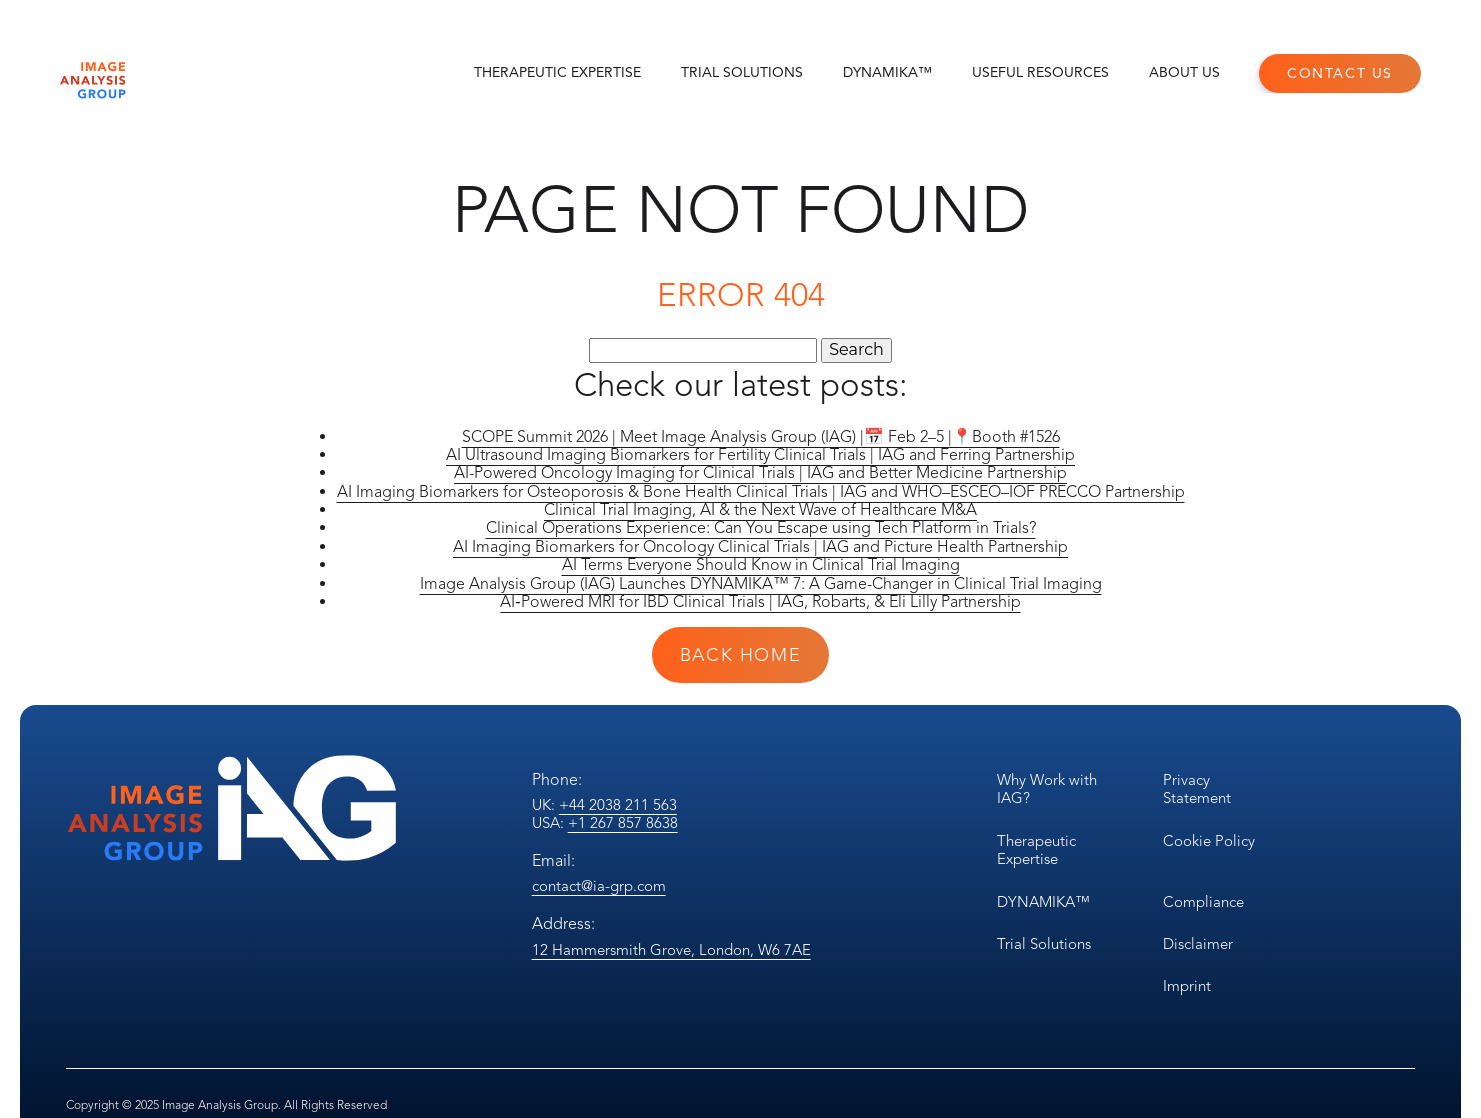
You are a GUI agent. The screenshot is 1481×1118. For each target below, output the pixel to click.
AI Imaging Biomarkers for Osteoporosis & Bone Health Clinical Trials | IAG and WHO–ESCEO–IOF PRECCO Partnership (761, 492)
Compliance (1203, 902)
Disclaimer (1198, 944)
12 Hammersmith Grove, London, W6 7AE (671, 950)
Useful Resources (1040, 72)
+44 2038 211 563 (618, 805)
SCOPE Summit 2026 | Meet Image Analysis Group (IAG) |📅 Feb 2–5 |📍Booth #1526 (761, 437)
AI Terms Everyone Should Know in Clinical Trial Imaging (761, 565)
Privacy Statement (1197, 789)
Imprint (1187, 986)
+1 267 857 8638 (623, 823)
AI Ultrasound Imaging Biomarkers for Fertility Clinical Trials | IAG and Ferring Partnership (760, 455)
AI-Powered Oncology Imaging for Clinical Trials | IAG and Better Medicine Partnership (760, 473)
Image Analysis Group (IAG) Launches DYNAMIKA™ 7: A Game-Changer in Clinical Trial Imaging (761, 584)
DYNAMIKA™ (887, 72)
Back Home (740, 655)
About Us (1184, 72)
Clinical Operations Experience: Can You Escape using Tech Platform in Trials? (761, 528)
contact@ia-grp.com (599, 886)
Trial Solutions (742, 72)
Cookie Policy (1209, 841)
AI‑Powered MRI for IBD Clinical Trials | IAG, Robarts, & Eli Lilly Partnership (760, 602)
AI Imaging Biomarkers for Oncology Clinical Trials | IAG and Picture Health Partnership (760, 547)
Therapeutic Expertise (557, 72)
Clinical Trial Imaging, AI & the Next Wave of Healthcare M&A (760, 510)
